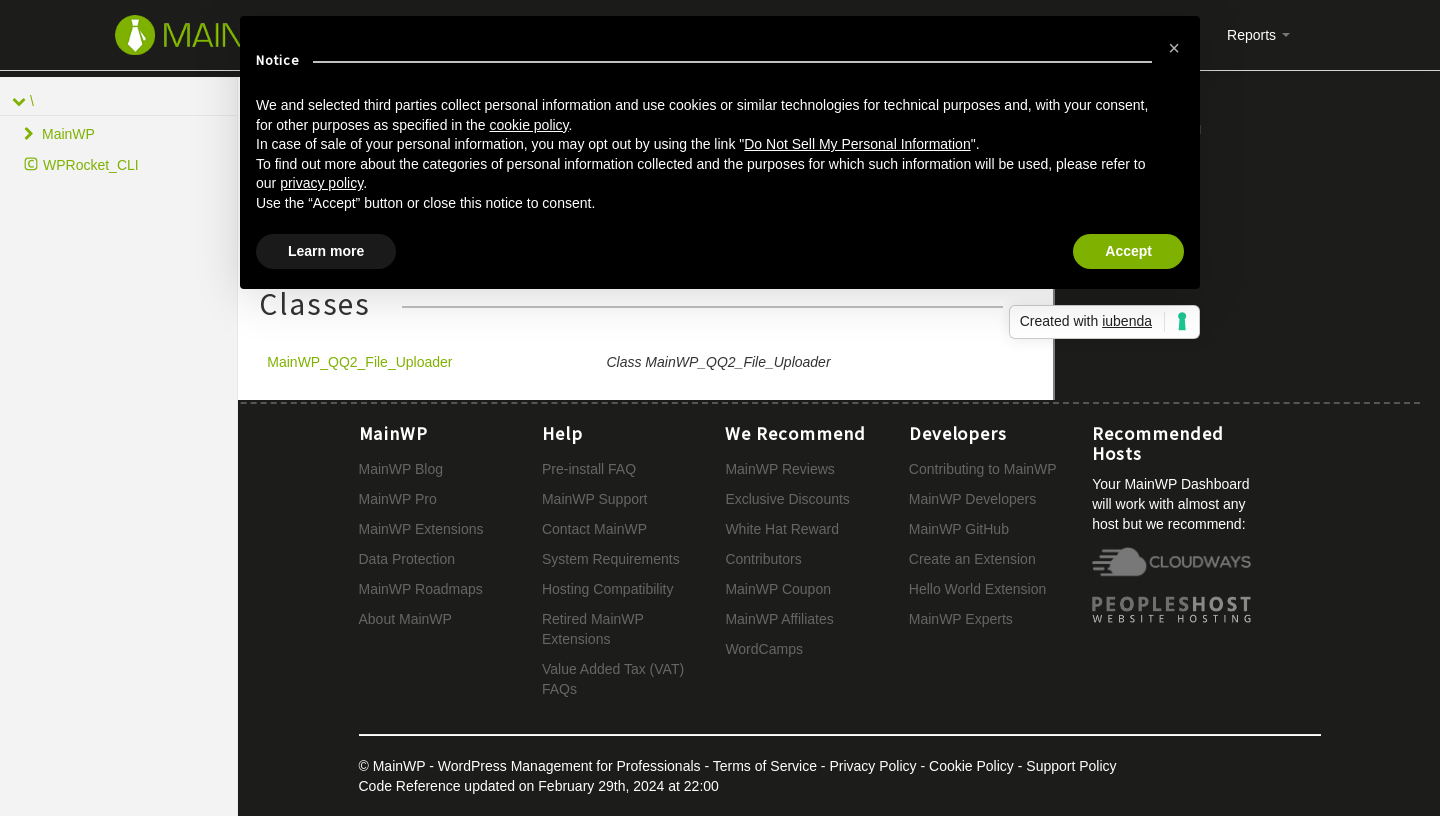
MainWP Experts (961, 619)
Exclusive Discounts (787, 499)
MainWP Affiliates (779, 619)
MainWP (68, 134)
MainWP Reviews (779, 469)
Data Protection (407, 559)
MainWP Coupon (778, 589)
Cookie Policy (971, 766)
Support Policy (1071, 766)
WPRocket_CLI (91, 165)
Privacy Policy (872, 766)
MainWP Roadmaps (421, 589)
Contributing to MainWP (983, 469)
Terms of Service (765, 766)
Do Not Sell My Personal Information (857, 144)
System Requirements (611, 559)
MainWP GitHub (959, 529)
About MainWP (405, 619)
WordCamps (764, 649)
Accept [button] (1128, 251)
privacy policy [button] (321, 183)
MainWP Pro (398, 499)
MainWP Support (595, 499)
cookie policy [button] (528, 125)
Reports (1258, 35)
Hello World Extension (977, 589)
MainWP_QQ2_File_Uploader (359, 362)
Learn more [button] (326, 251)
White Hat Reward (782, 529)
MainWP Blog (401, 469)
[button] (1174, 48)
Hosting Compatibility (608, 589)
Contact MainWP (594, 529)
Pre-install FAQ (589, 469)
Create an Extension (972, 559)
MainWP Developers (972, 499)
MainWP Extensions (421, 529)
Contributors (763, 559)
